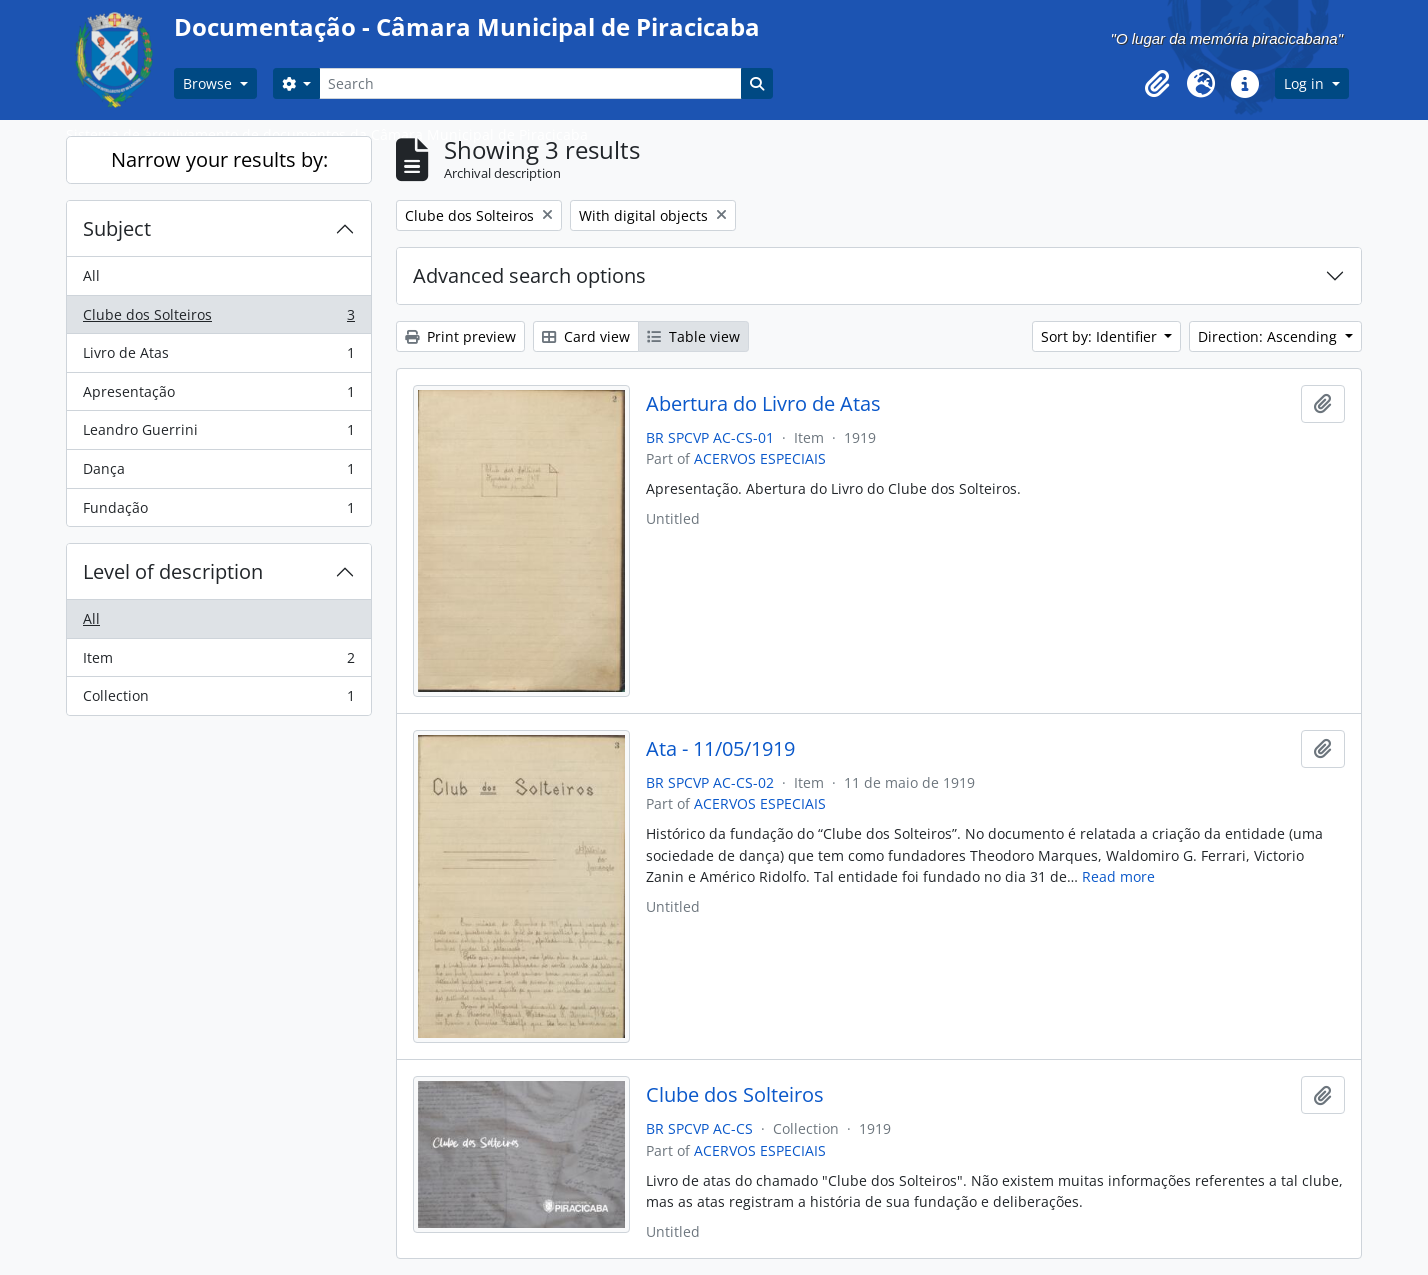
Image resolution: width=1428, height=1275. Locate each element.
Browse (209, 83)
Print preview (460, 336)
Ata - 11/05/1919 (720, 749)
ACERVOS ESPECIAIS (760, 458)
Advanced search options (529, 275)
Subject (117, 228)
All (91, 275)
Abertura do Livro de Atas (763, 404)
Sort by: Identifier (1101, 336)
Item (218, 662)
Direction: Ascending (1269, 336)
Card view (586, 336)
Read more (1118, 876)
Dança (218, 473)
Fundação (218, 512)
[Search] (530, 83)
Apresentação (218, 396)
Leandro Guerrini (218, 434)
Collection (218, 700)
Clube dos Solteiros (218, 319)
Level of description (173, 571)
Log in (1306, 83)
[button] (1157, 84)
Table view (693, 336)
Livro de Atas (218, 357)
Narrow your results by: (219, 159)
